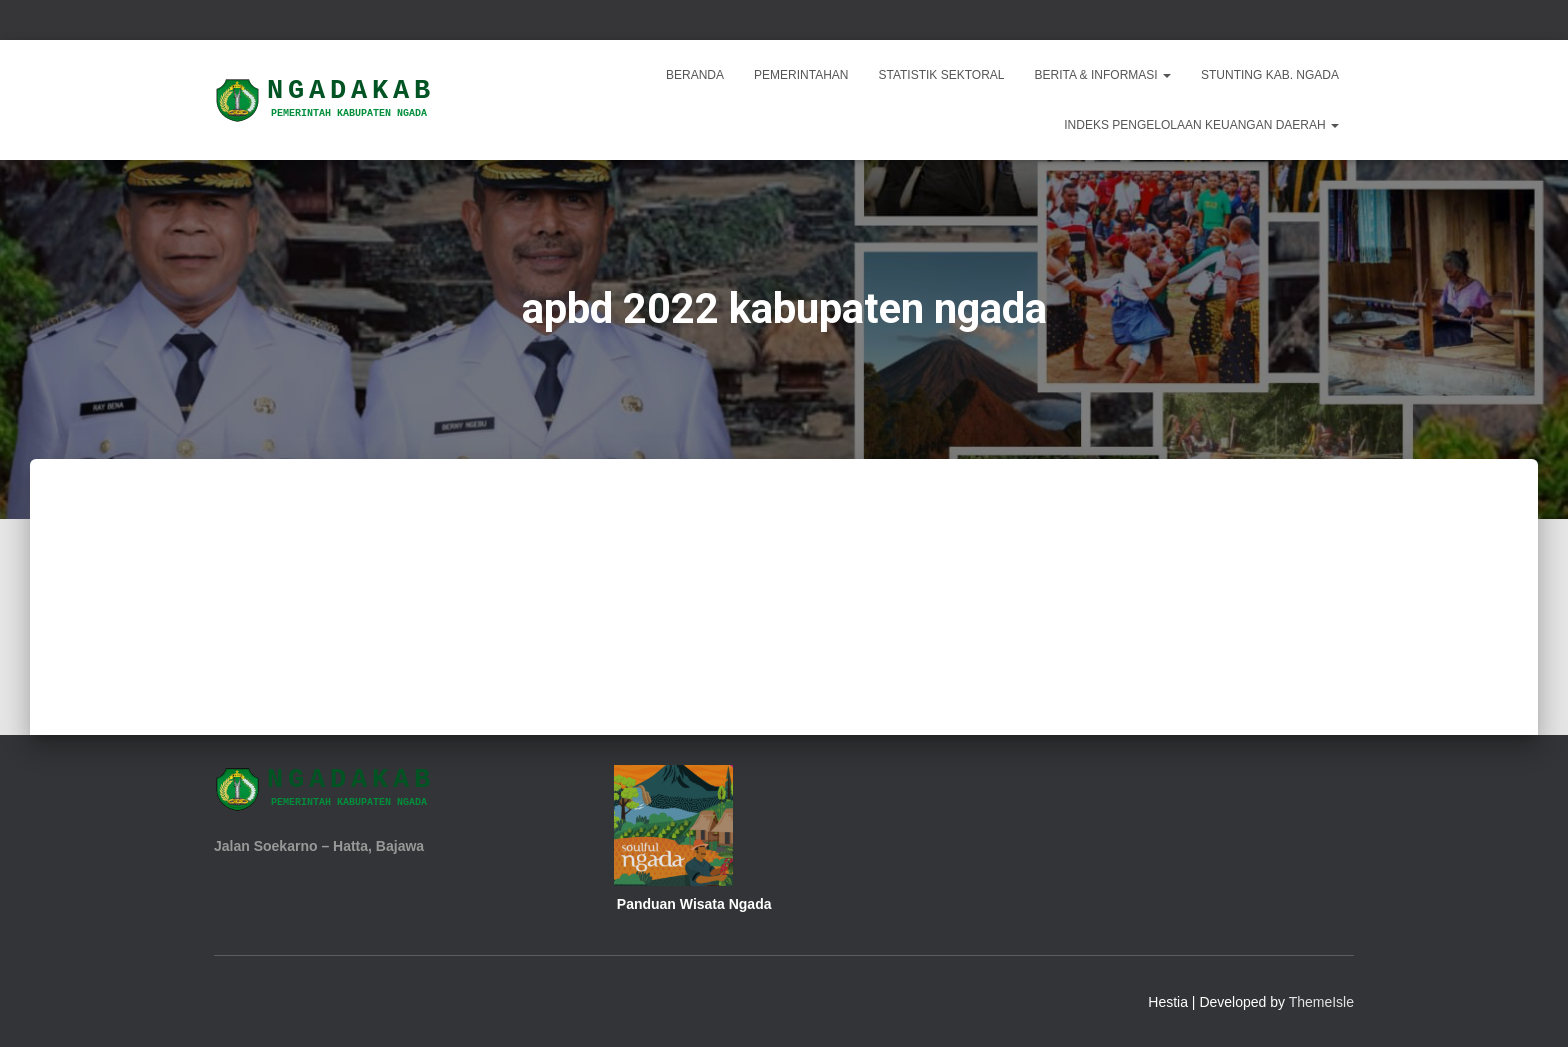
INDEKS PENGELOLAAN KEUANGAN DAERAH (1201, 125)
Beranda (695, 75)
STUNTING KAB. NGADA (1270, 75)
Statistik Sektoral (941, 75)
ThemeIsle (1321, 1002)
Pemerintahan (801, 75)
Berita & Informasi (1103, 75)
